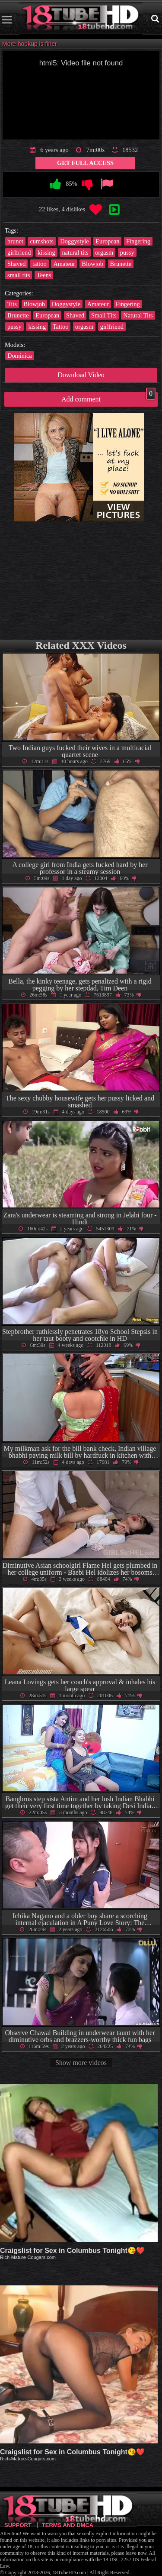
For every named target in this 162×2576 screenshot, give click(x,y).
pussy (127, 252)
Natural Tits (137, 315)
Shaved (16, 263)
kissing (46, 252)
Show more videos (81, 2062)
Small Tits (104, 315)
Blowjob (92, 263)
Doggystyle (74, 241)
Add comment (108, 397)
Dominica (19, 355)
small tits (18, 275)
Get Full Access (85, 162)
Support (18, 2525)
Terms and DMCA (67, 2525)
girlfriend (19, 252)
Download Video (81, 375)
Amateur (64, 263)
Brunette (121, 263)
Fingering (138, 241)
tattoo (39, 263)
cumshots (41, 241)
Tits (12, 304)
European (107, 241)
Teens (44, 275)
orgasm (104, 252)
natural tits (75, 252)
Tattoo (61, 326)
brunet (15, 241)
